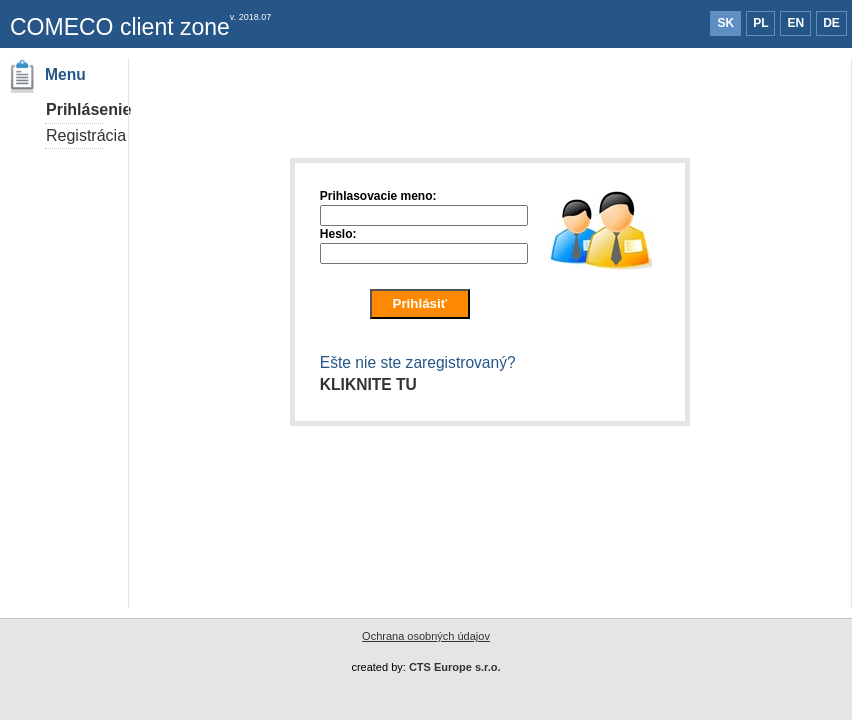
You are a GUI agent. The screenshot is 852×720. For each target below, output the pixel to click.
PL (760, 23)
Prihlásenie (88, 109)
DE (831, 23)
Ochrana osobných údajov (426, 636)
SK (725, 23)
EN (795, 23)
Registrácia (86, 135)
